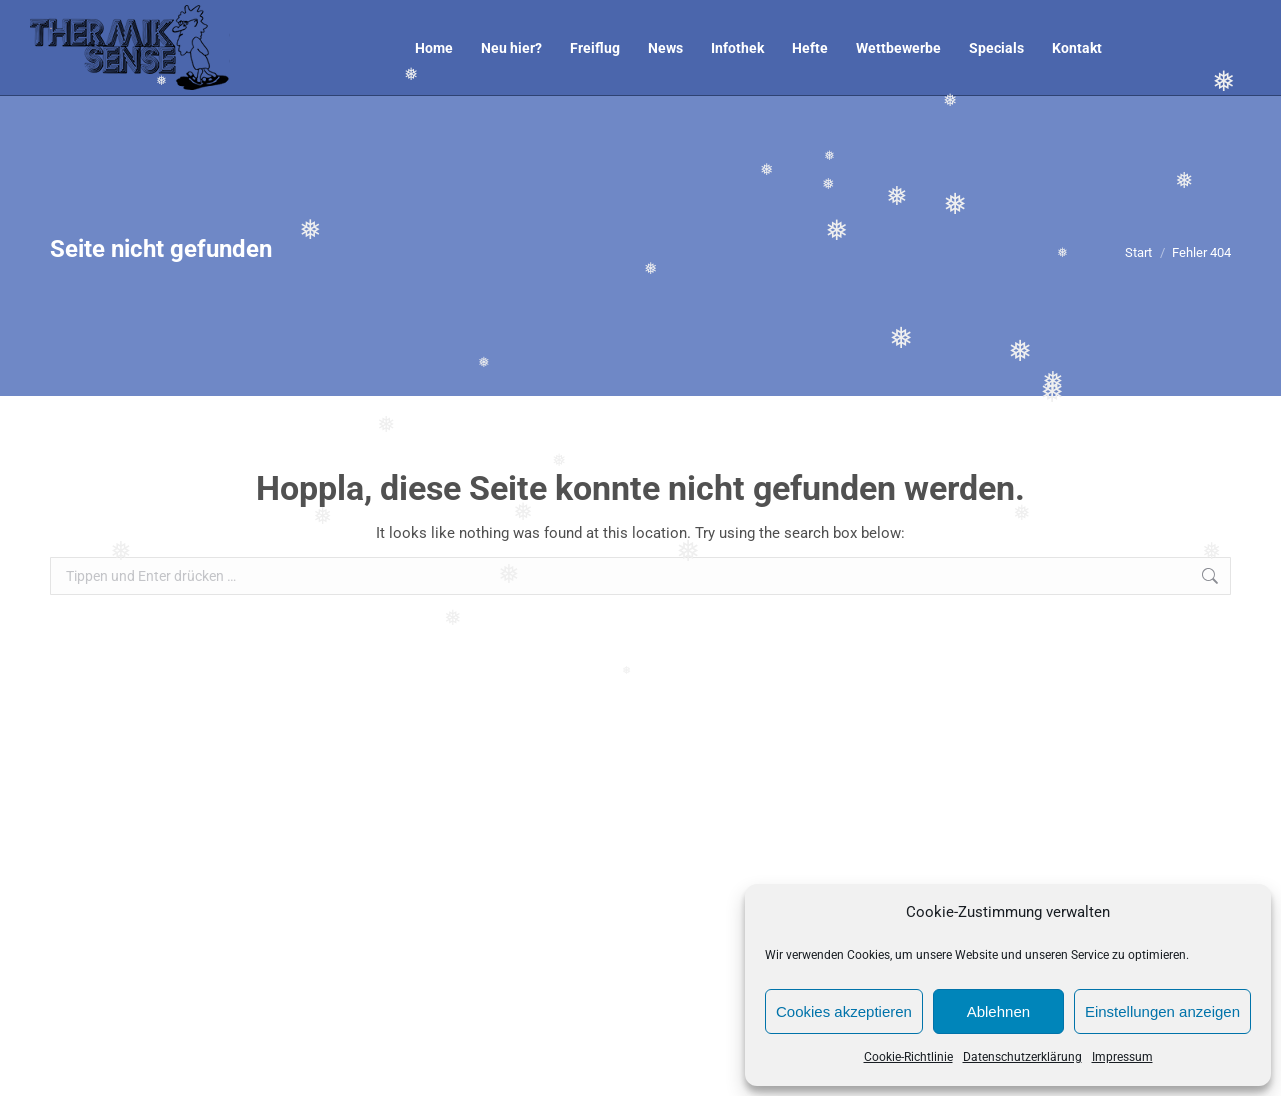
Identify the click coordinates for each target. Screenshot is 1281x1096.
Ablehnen (998, 1011)
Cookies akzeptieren (844, 1011)
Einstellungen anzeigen (1162, 1011)
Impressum (1122, 1057)
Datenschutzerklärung (1022, 1057)
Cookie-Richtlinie (908, 1057)
